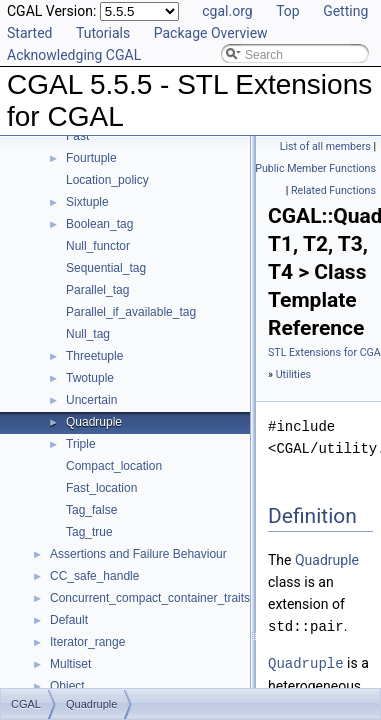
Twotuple (90, 378)
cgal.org (227, 11)
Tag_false (91, 510)
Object (67, 686)
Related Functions (333, 190)
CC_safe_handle (94, 576)
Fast (77, 136)
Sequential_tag (106, 268)
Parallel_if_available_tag (131, 312)
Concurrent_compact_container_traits (150, 598)
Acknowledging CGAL (74, 55)
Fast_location (101, 488)
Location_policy (107, 180)
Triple (81, 444)
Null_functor (98, 246)
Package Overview (211, 33)
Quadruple (94, 422)
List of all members (325, 146)
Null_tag (88, 334)
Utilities (293, 374)
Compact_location (114, 466)
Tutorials (103, 33)
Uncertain (91, 400)
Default (69, 620)
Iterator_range (87, 642)
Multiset (70, 664)
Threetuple (94, 356)
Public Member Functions (315, 168)
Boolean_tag (99, 224)
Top (288, 11)
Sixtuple (87, 202)
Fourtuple (91, 158)
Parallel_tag (97, 290)
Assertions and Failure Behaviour (138, 554)
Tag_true (89, 532)
